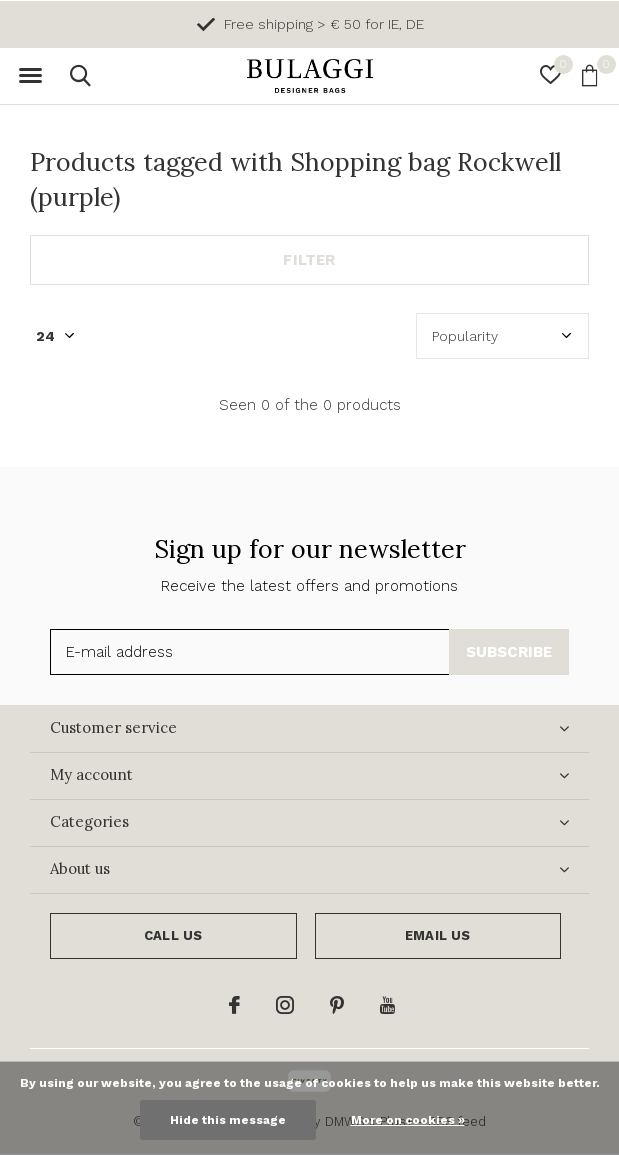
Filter (309, 260)
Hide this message (228, 1120)
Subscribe (509, 652)
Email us (437, 935)
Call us (173, 935)
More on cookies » (408, 1120)
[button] (30, 76)
